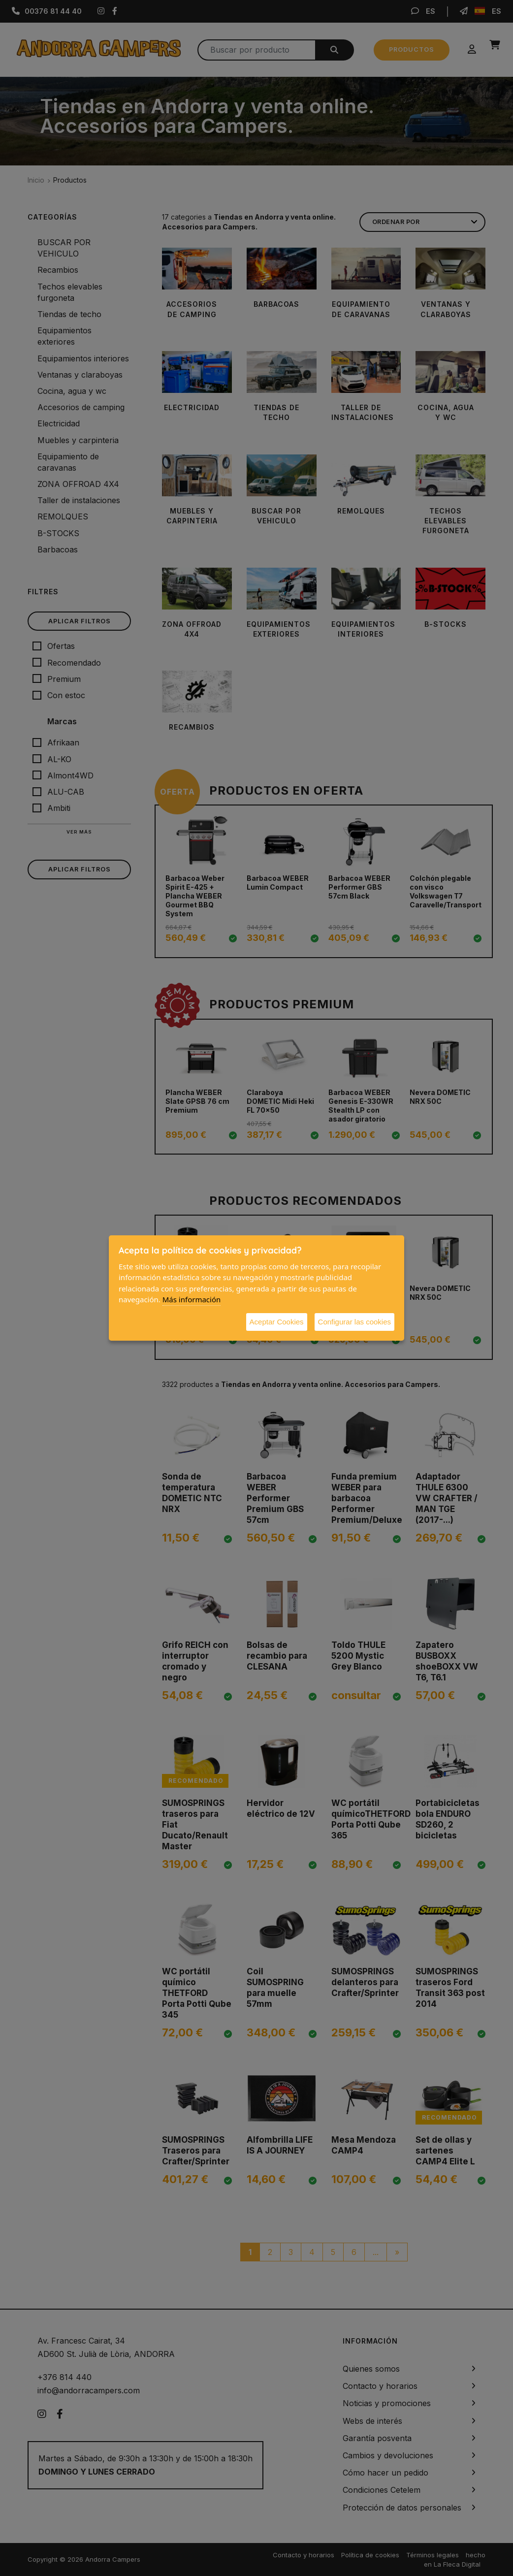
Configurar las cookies (354, 1322)
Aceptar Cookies (277, 1322)
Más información (191, 1299)
